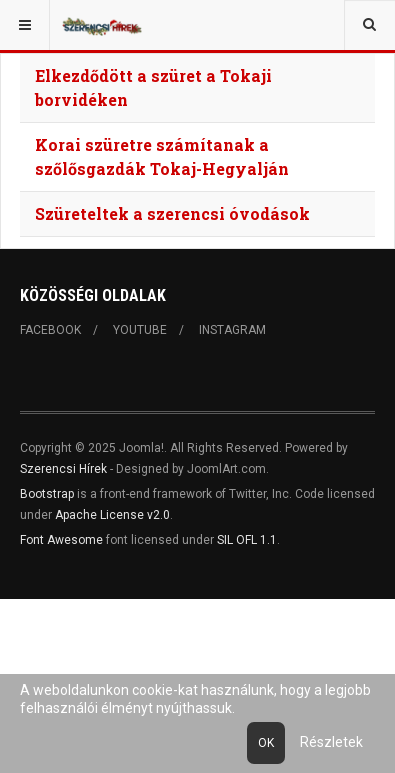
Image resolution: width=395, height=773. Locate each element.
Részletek (331, 742)
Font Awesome (61, 540)
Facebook (50, 330)
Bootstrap (47, 494)
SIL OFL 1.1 (247, 540)
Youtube (140, 330)
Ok (266, 743)
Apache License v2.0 (112, 515)
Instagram (232, 330)
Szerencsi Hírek (63, 469)
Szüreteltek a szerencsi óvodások (172, 213)
